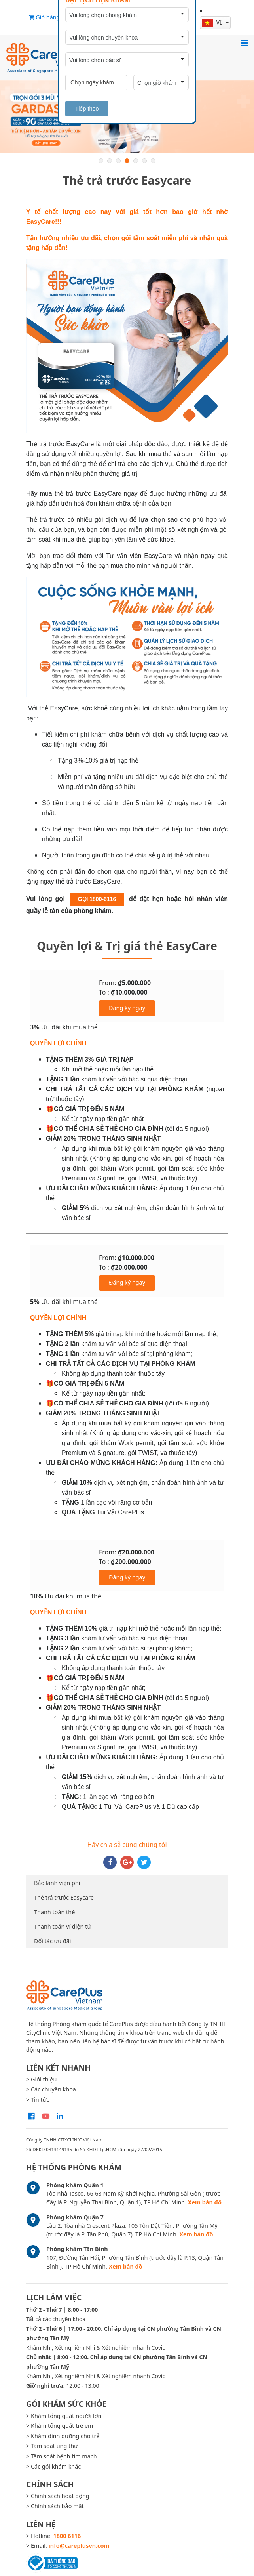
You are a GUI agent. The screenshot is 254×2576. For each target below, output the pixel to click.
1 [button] (101, 160)
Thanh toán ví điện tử (62, 1926)
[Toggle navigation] (244, 43)
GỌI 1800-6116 (97, 899)
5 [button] (135, 160)
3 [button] (118, 160)
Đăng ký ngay (127, 1008)
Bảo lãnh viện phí (57, 1883)
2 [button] (109, 160)
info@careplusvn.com (79, 2545)
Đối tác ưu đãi (52, 1941)
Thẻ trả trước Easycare (64, 1897)
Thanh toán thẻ (54, 1912)
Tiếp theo (87, 108)
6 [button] (144, 160)
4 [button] (127, 160)
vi (213, 22)
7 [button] (153, 160)
